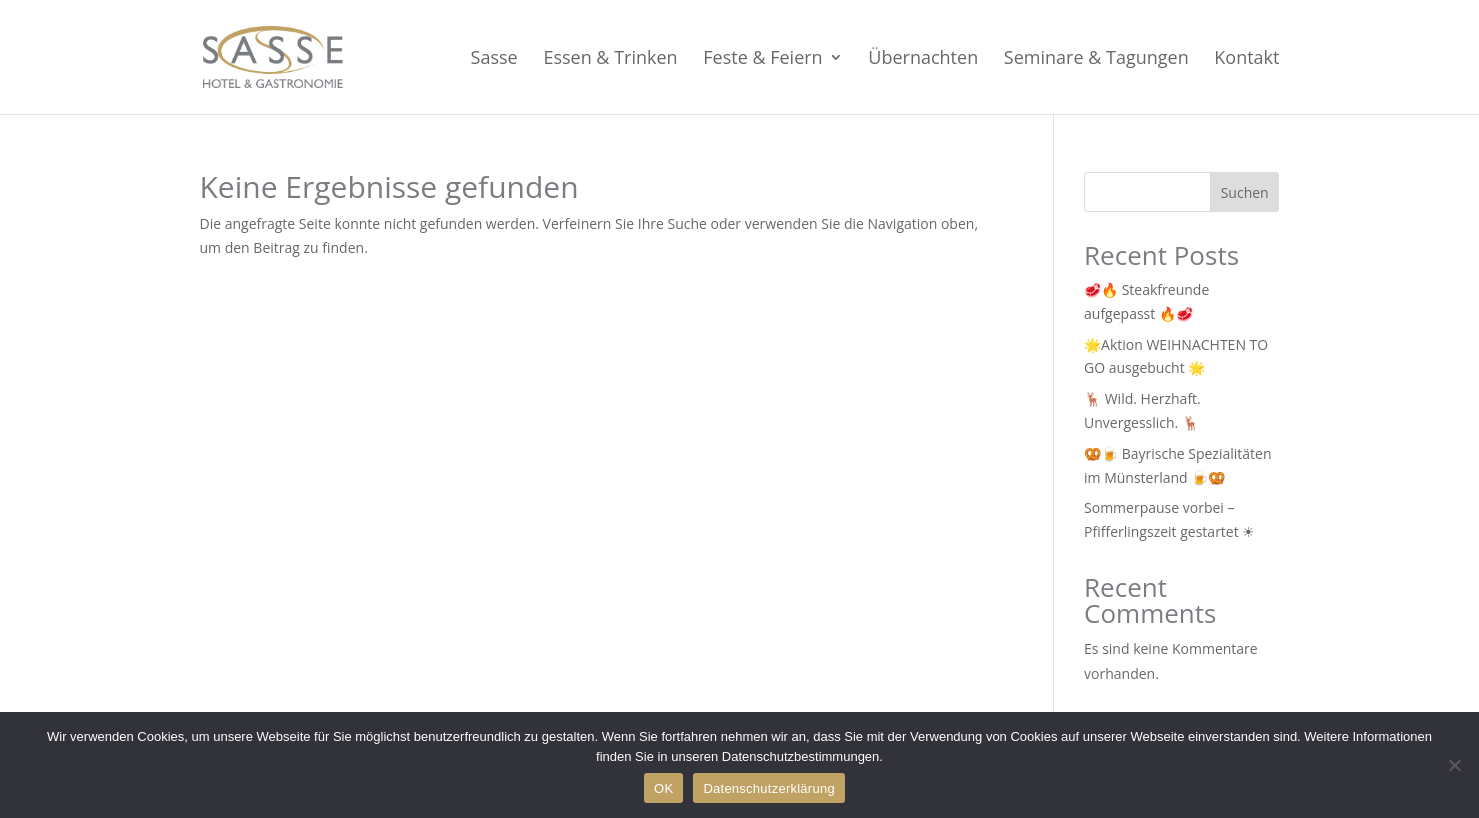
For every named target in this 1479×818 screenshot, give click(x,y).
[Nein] (1454, 765)
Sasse (494, 59)
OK (663, 788)
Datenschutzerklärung (768, 788)
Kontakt (1246, 59)
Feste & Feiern (762, 59)
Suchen (1245, 192)
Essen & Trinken (610, 59)
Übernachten (923, 59)
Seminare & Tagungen (1096, 59)
